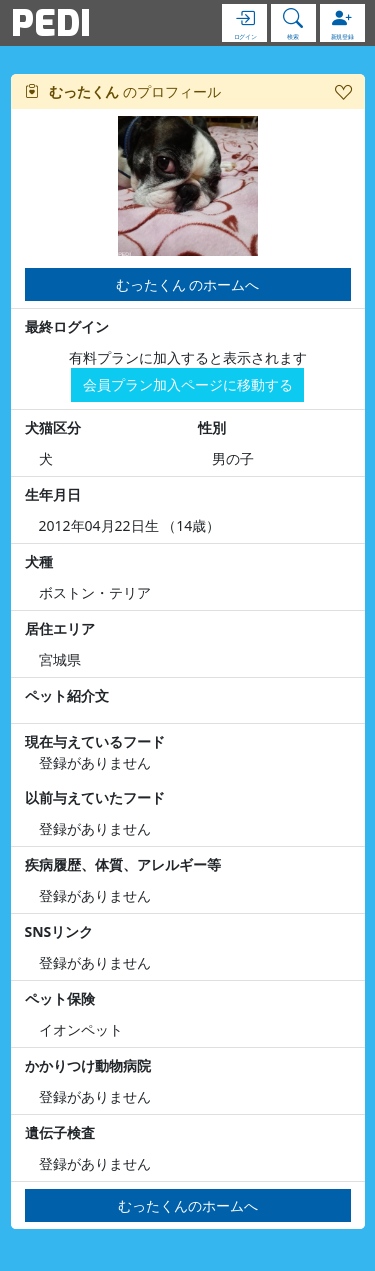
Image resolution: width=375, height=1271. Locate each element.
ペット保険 (60, 998)
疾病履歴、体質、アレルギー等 (123, 864)
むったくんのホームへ (188, 1205)
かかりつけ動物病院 (88, 1065)
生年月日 (53, 494)
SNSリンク (59, 931)
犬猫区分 (53, 427)
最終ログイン (67, 326)
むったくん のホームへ (188, 284)
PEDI (51, 23)
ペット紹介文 (67, 695)
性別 (212, 427)
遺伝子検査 (60, 1132)
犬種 (39, 561)
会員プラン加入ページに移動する (188, 384)
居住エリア (60, 628)
